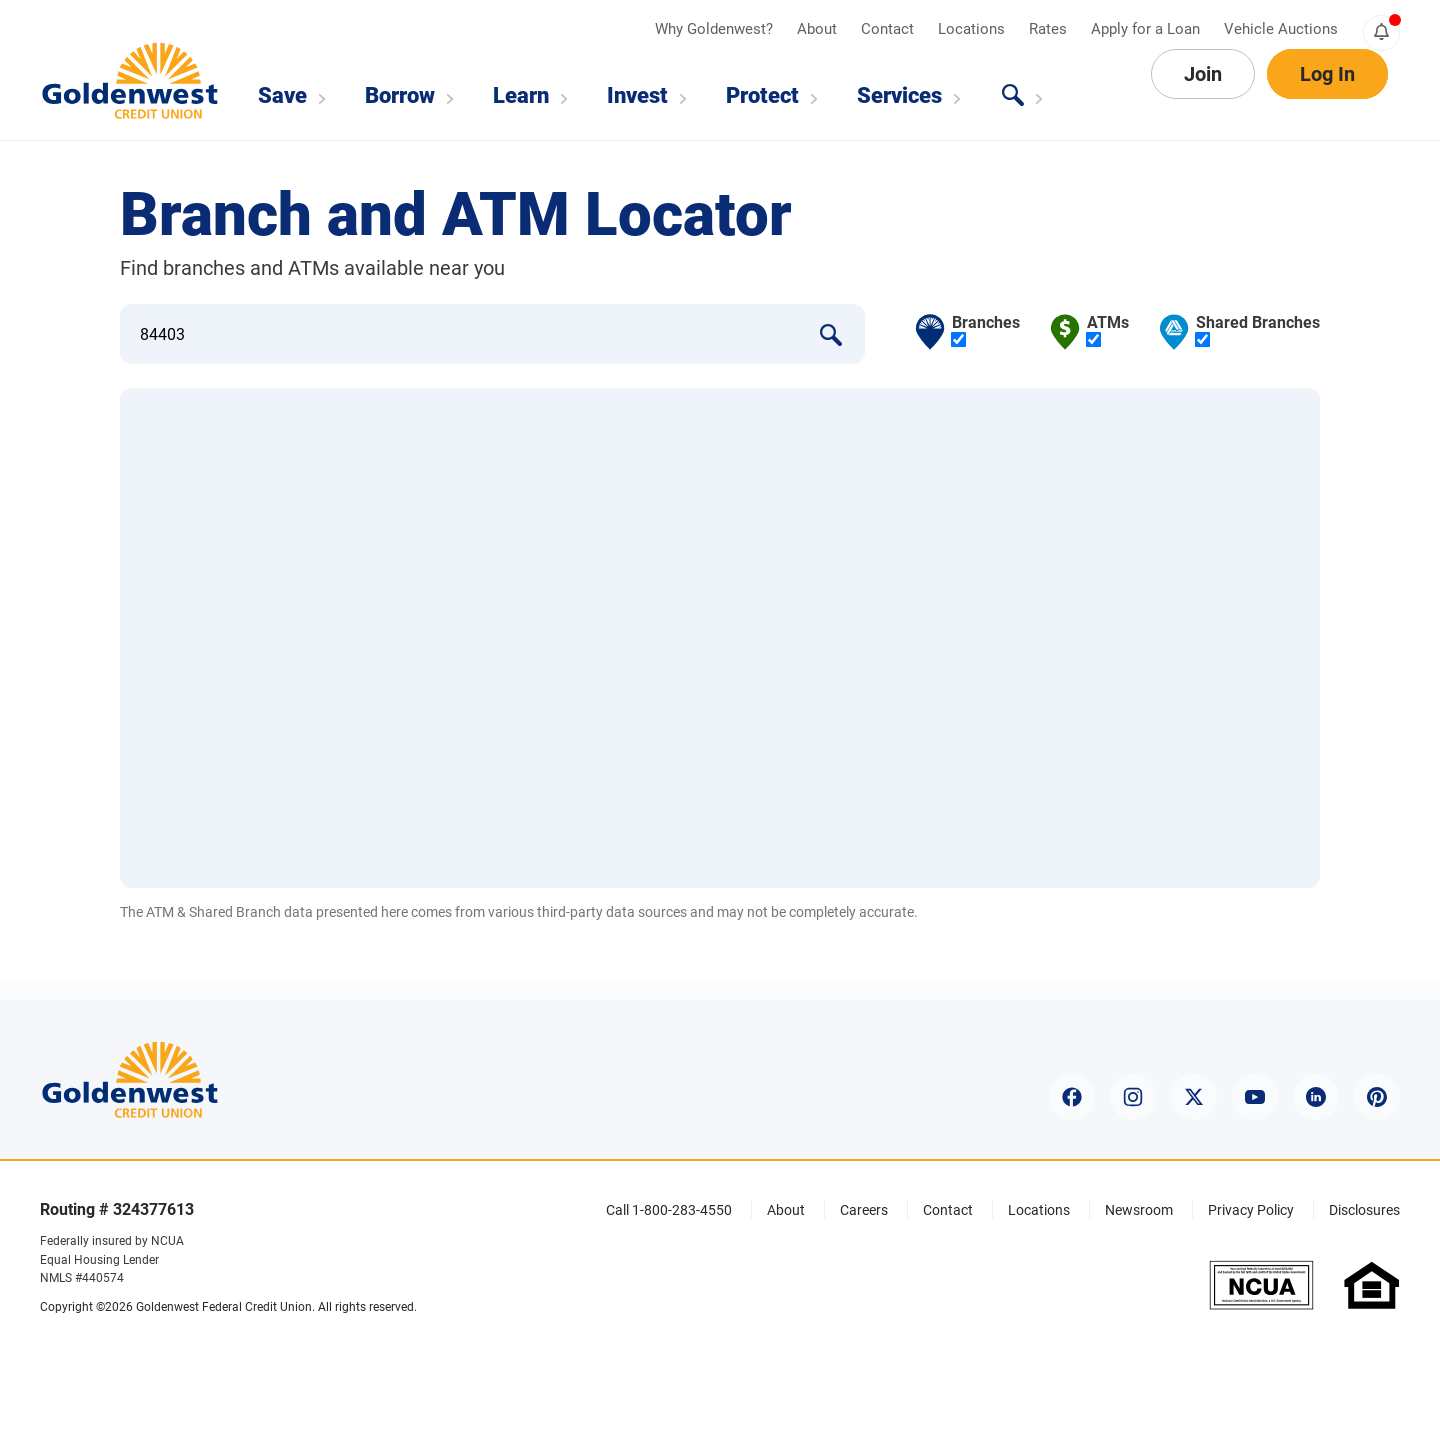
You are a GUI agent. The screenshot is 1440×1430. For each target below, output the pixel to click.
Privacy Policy (1251, 1210)
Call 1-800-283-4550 (669, 1210)
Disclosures (1364, 1210)
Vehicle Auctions (1281, 29)
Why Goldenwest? (716, 29)
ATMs (1108, 331)
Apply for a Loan (1147, 29)
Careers (864, 1210)
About (819, 29)
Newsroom (1139, 1210)
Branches (986, 331)
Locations (973, 29)
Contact (889, 29)
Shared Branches (1258, 331)
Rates (1050, 29)
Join (1203, 96)
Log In (1327, 96)
